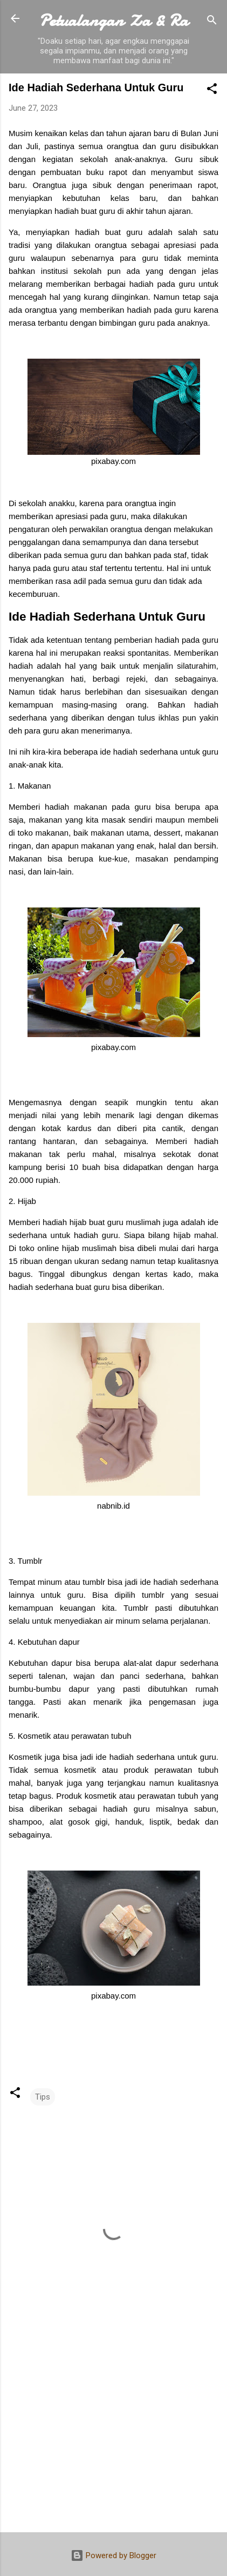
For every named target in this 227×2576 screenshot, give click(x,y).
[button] (211, 90)
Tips (42, 2097)
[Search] (211, 21)
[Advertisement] (113, 2439)
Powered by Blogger (113, 2555)
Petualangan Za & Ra (113, 20)
